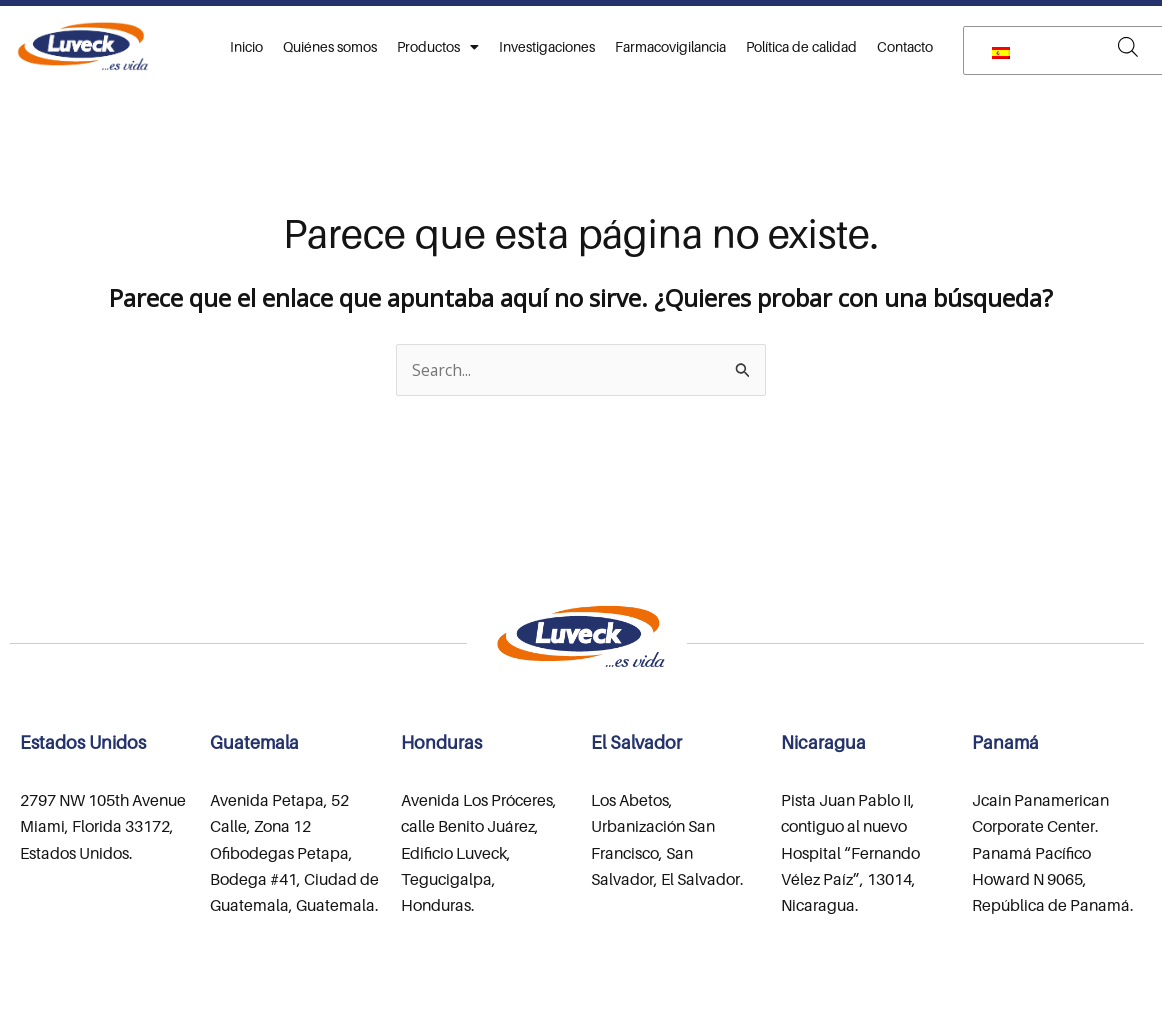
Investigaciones (547, 46)
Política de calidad (801, 46)
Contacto (905, 46)
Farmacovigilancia (670, 46)
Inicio (246, 46)
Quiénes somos (330, 46)
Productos (438, 47)
